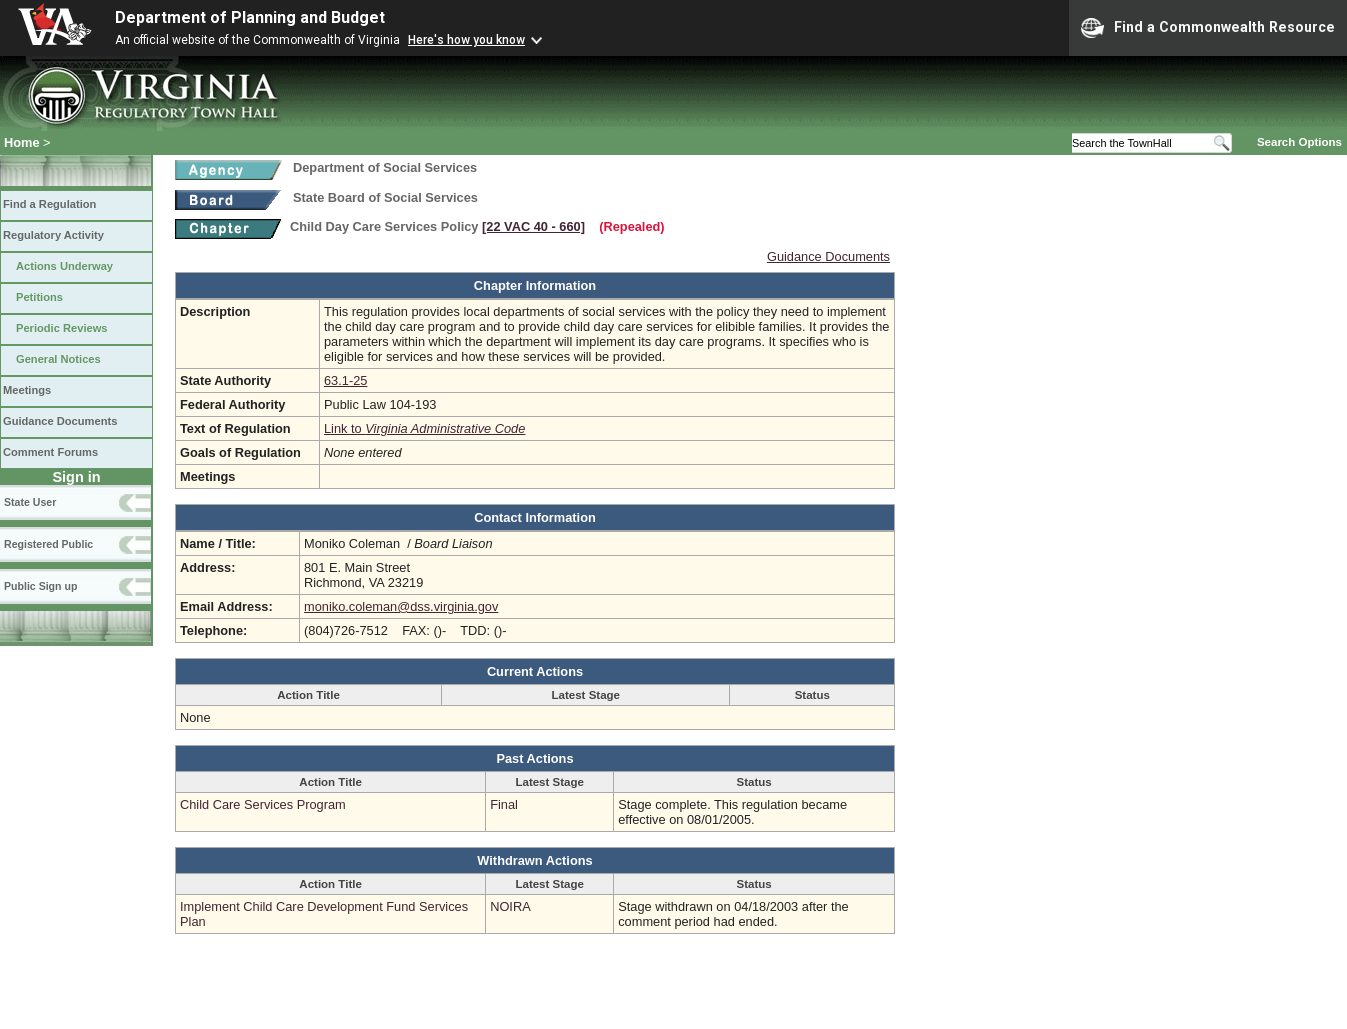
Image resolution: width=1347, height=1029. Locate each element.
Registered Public (48, 544)
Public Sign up (40, 586)
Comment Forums (50, 452)
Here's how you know (466, 40)
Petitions (39, 297)
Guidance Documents (60, 421)
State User (30, 502)
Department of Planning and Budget (250, 17)
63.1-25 (345, 380)
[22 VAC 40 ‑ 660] (533, 226)
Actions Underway (64, 266)
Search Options (1299, 142)
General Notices (58, 359)
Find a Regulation (49, 204)
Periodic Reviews (62, 328)
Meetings (27, 390)
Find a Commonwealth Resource (1208, 28)
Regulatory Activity (53, 235)
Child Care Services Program (263, 804)
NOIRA (510, 906)
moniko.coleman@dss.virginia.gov (401, 606)
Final (504, 804)
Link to (424, 428)
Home (22, 142)
